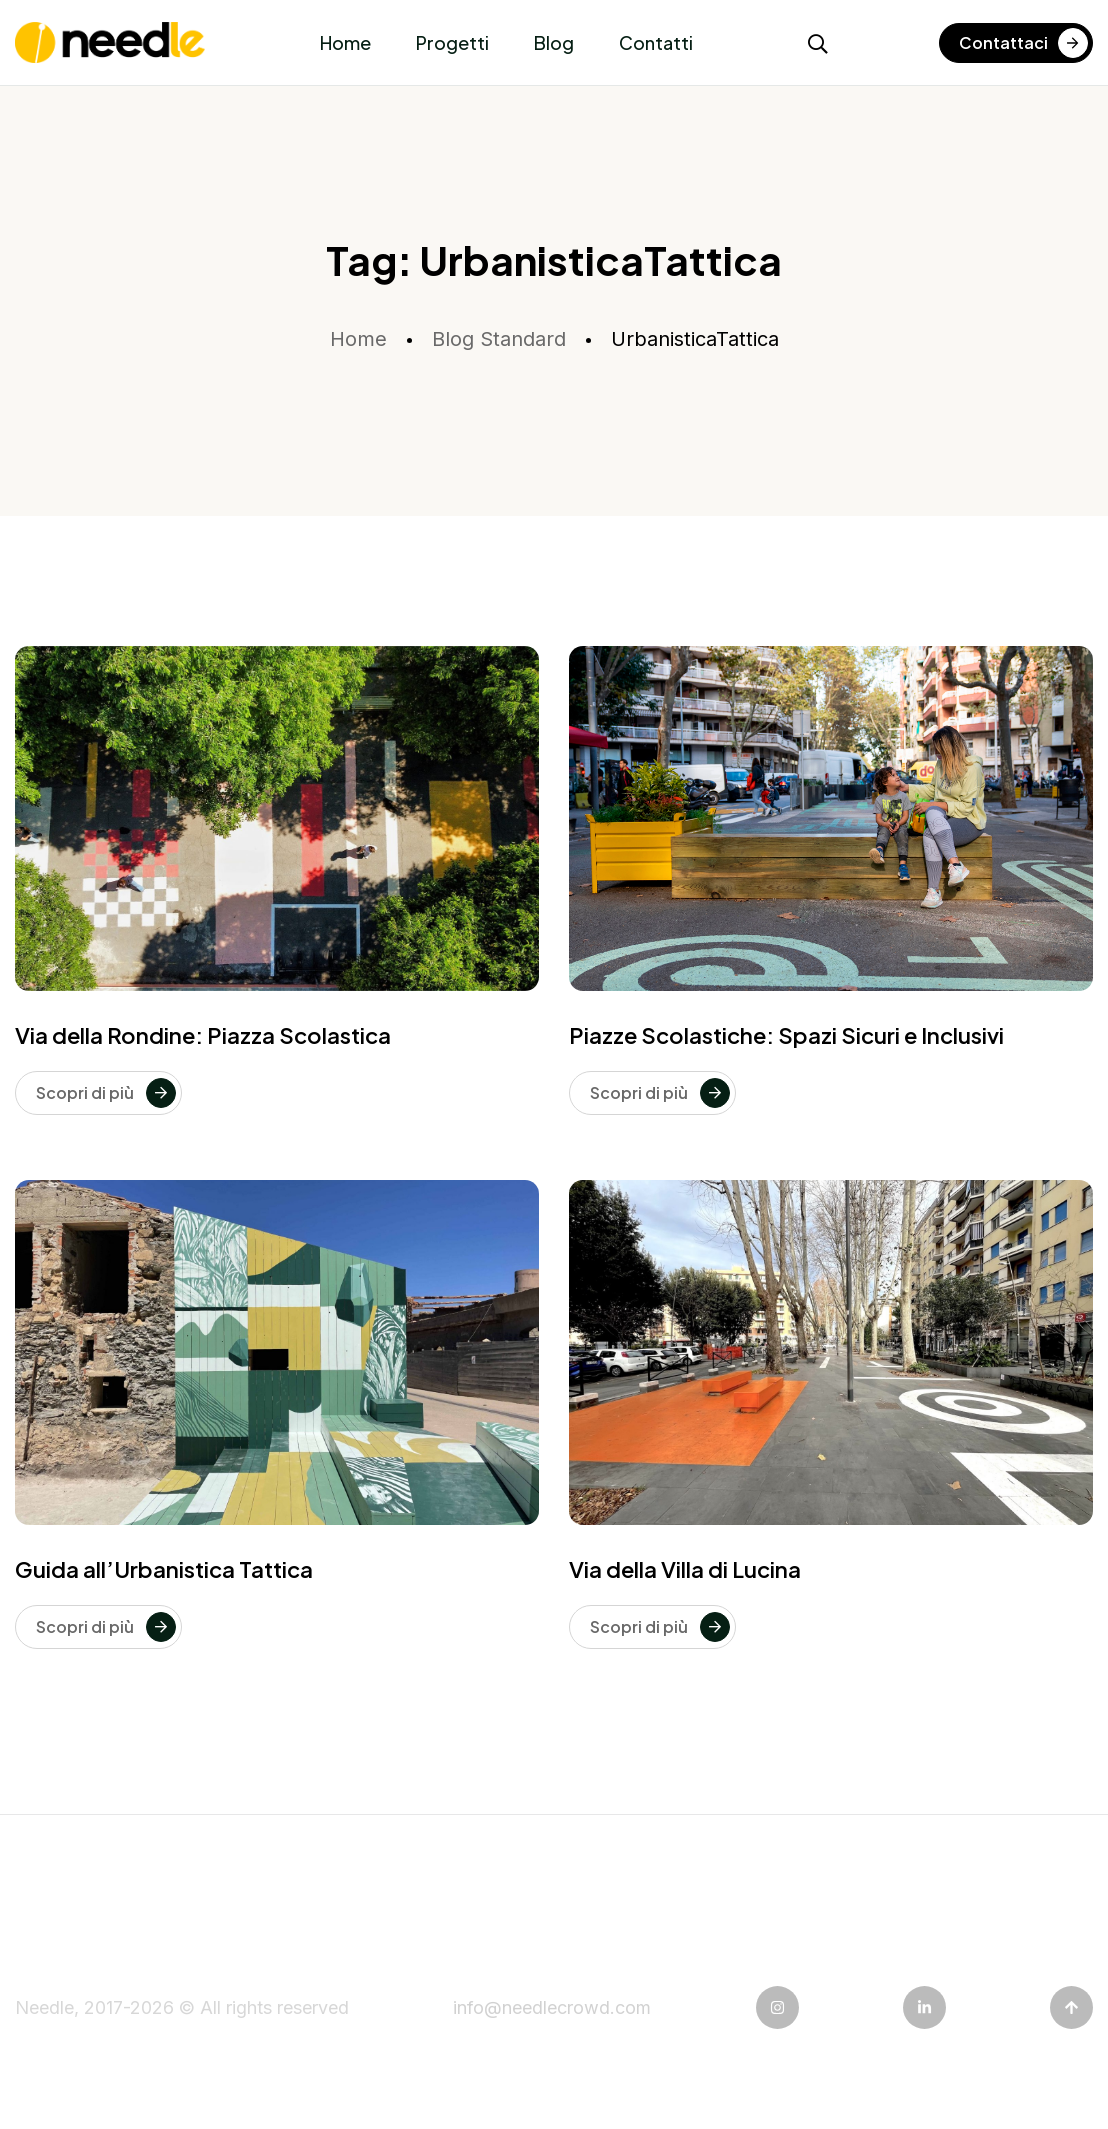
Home (345, 42)
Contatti (656, 42)
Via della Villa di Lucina (685, 1569)
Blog (554, 42)
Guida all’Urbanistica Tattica (164, 1569)
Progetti (452, 42)
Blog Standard (499, 339)
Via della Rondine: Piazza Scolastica (203, 1035)
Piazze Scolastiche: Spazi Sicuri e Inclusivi (786, 1035)
